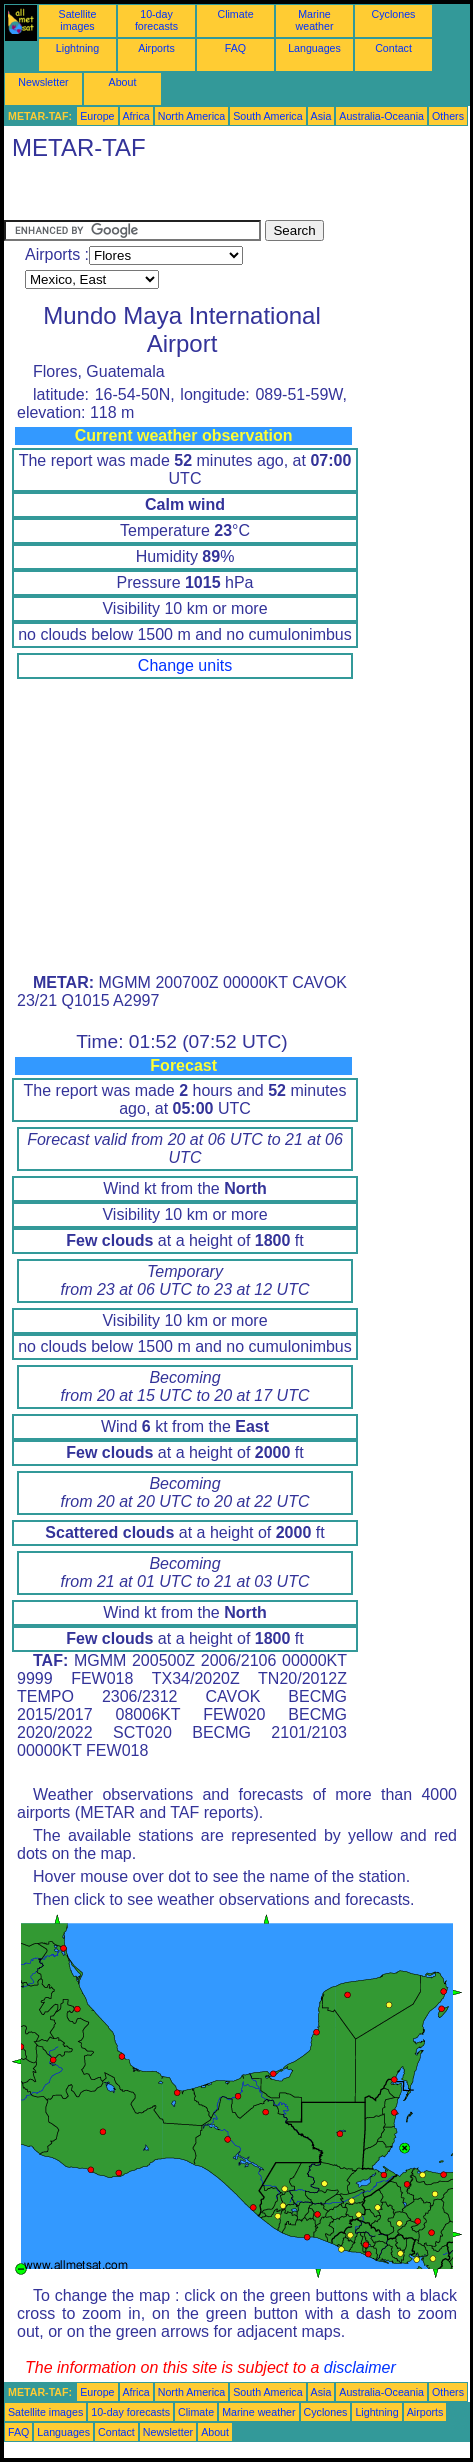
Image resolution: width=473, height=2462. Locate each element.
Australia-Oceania (381, 116)
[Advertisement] (164, 195)
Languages (314, 48)
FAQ (235, 48)
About (123, 82)
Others (448, 116)
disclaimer (360, 2367)
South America (267, 116)
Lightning (77, 48)
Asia (321, 116)
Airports (156, 48)
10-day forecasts (156, 20)
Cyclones (394, 14)
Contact (393, 48)
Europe (97, 116)
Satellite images (78, 20)
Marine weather (315, 20)
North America (192, 116)
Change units (185, 665)
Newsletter (43, 82)
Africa (136, 116)
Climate (235, 14)
